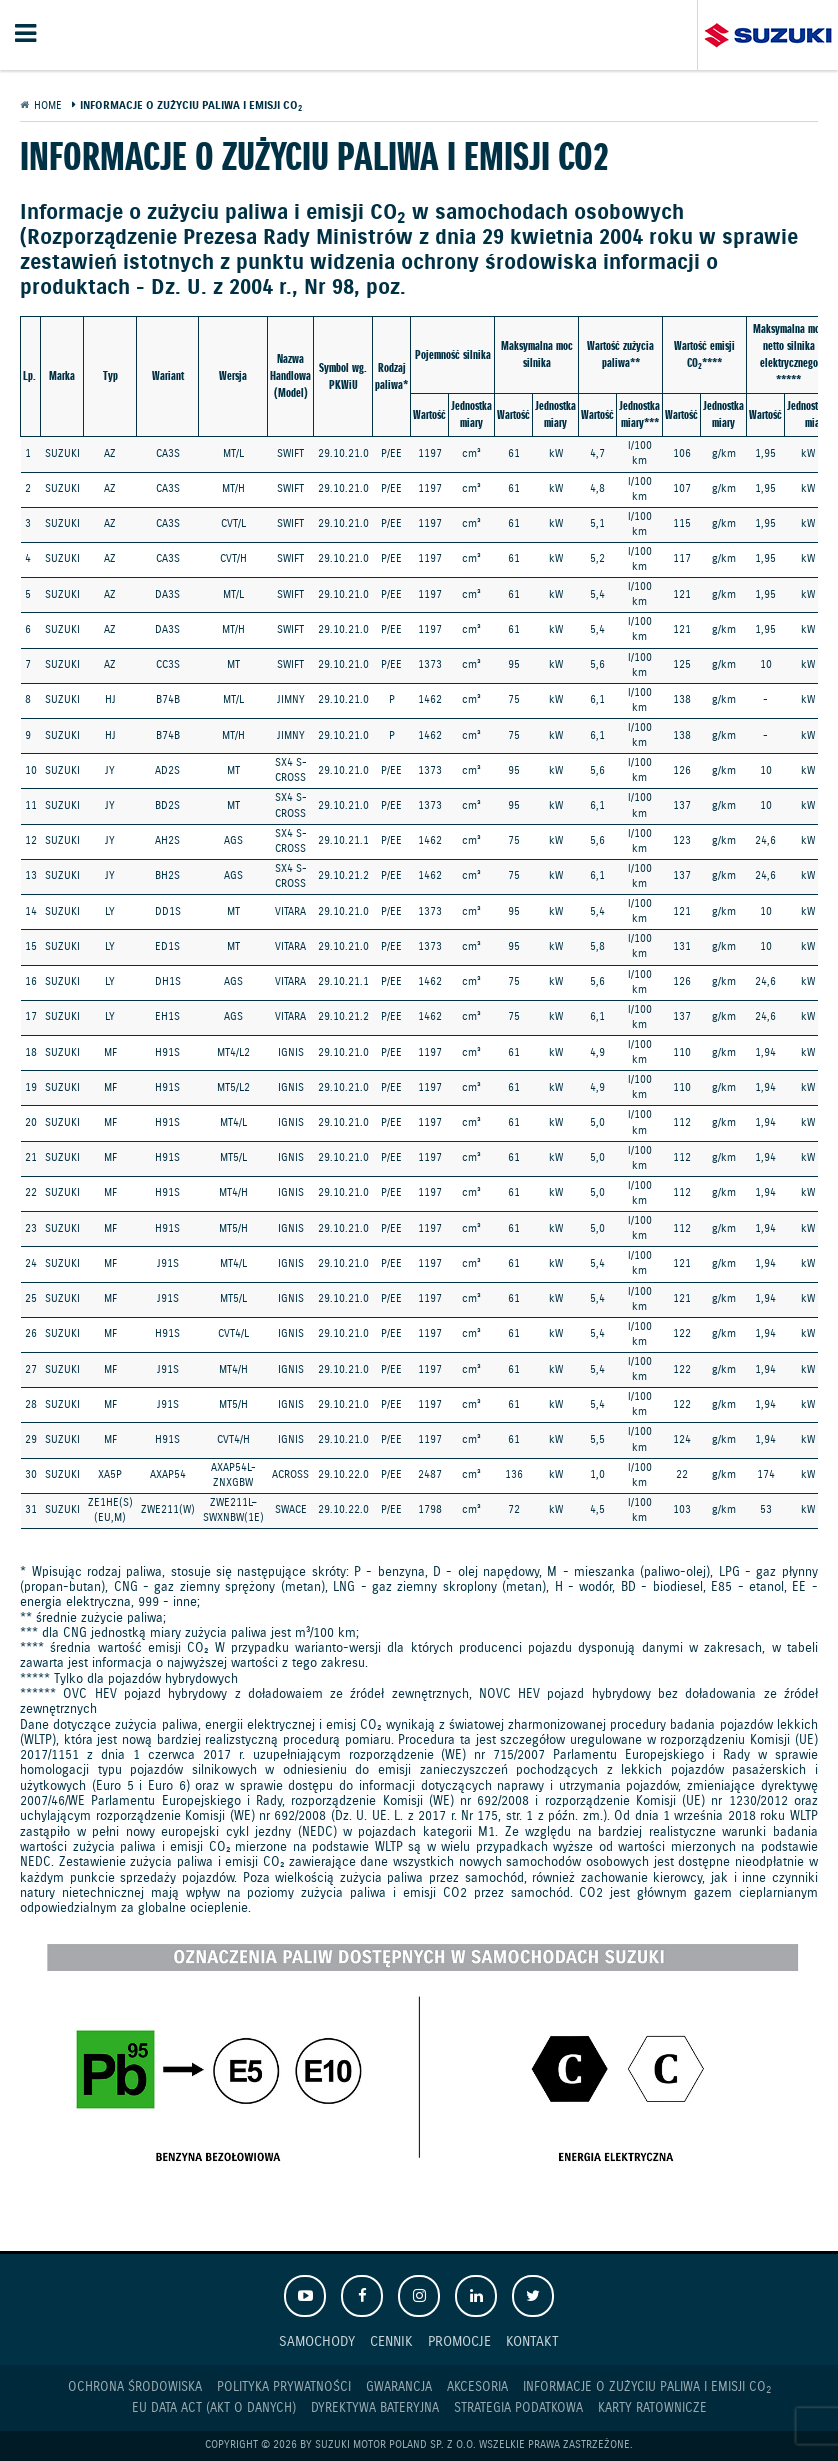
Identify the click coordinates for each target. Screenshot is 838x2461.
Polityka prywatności (284, 2387)
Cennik (391, 2341)
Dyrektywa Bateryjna (375, 2408)
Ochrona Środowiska (135, 2387)
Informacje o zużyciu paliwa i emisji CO (647, 2388)
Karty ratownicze (652, 2408)
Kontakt (532, 2341)
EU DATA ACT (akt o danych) (214, 2408)
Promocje (459, 2341)
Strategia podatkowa (518, 2408)
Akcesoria (477, 2387)
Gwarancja (399, 2387)
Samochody (317, 2341)
